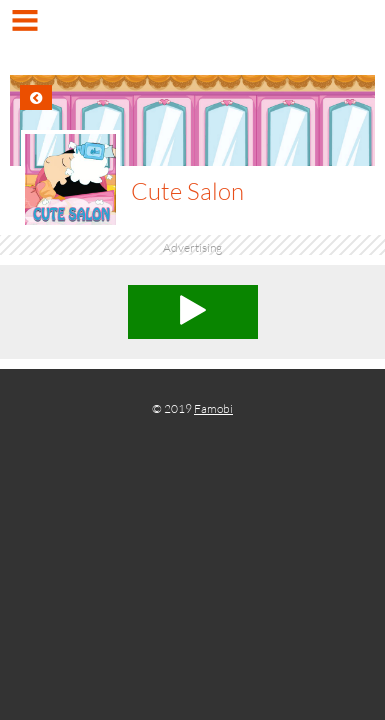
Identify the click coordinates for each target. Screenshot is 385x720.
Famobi (213, 408)
